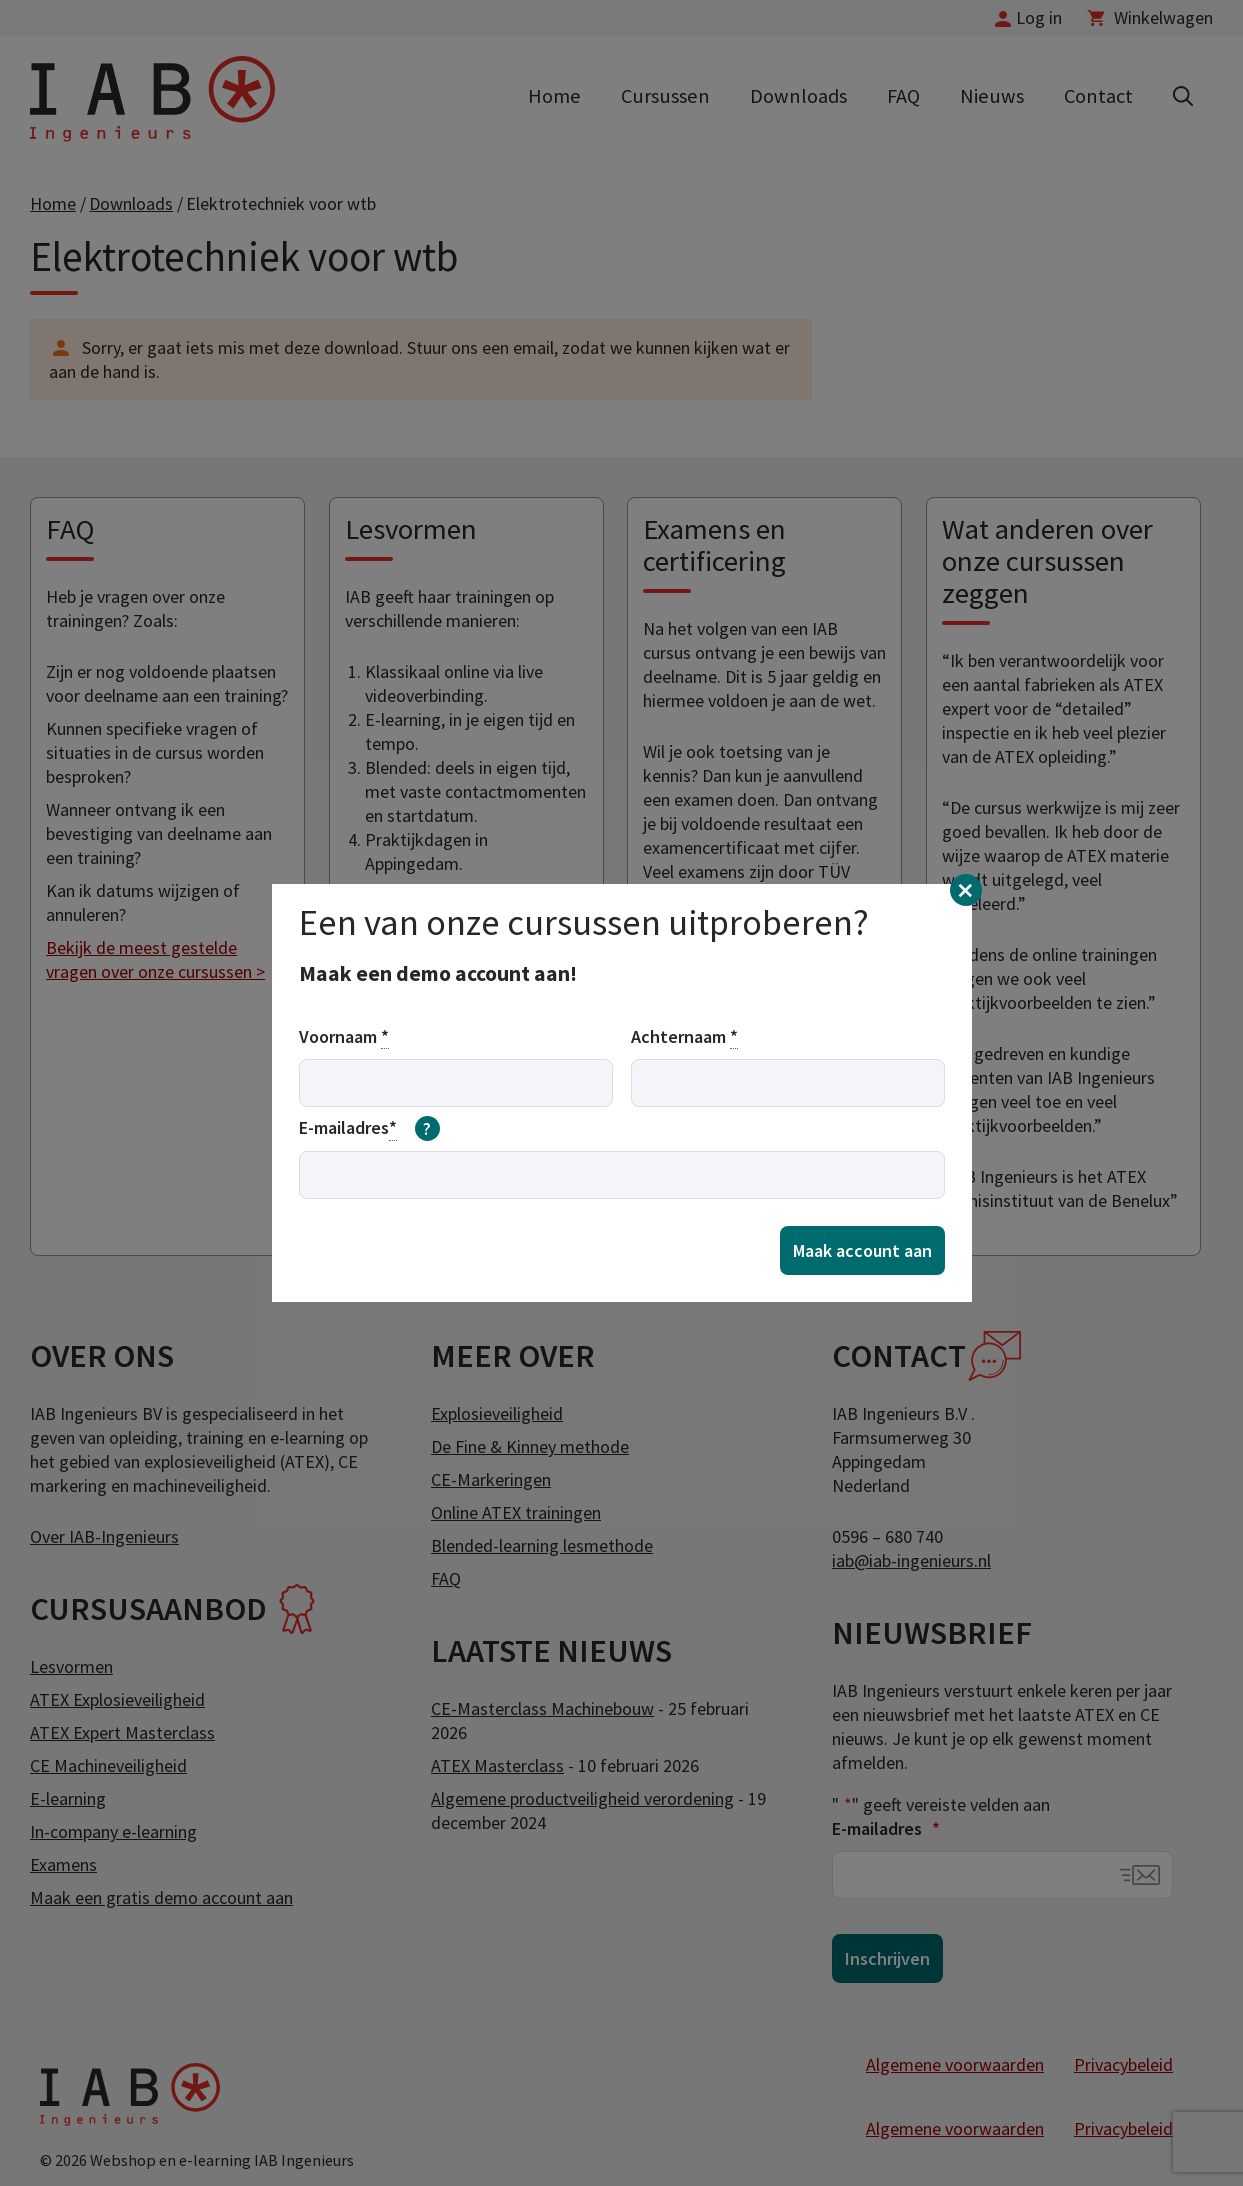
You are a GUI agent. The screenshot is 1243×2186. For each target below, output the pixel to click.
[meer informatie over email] (428, 1129)
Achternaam (684, 1037)
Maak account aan (862, 1250)
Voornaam (344, 1037)
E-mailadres (370, 1129)
